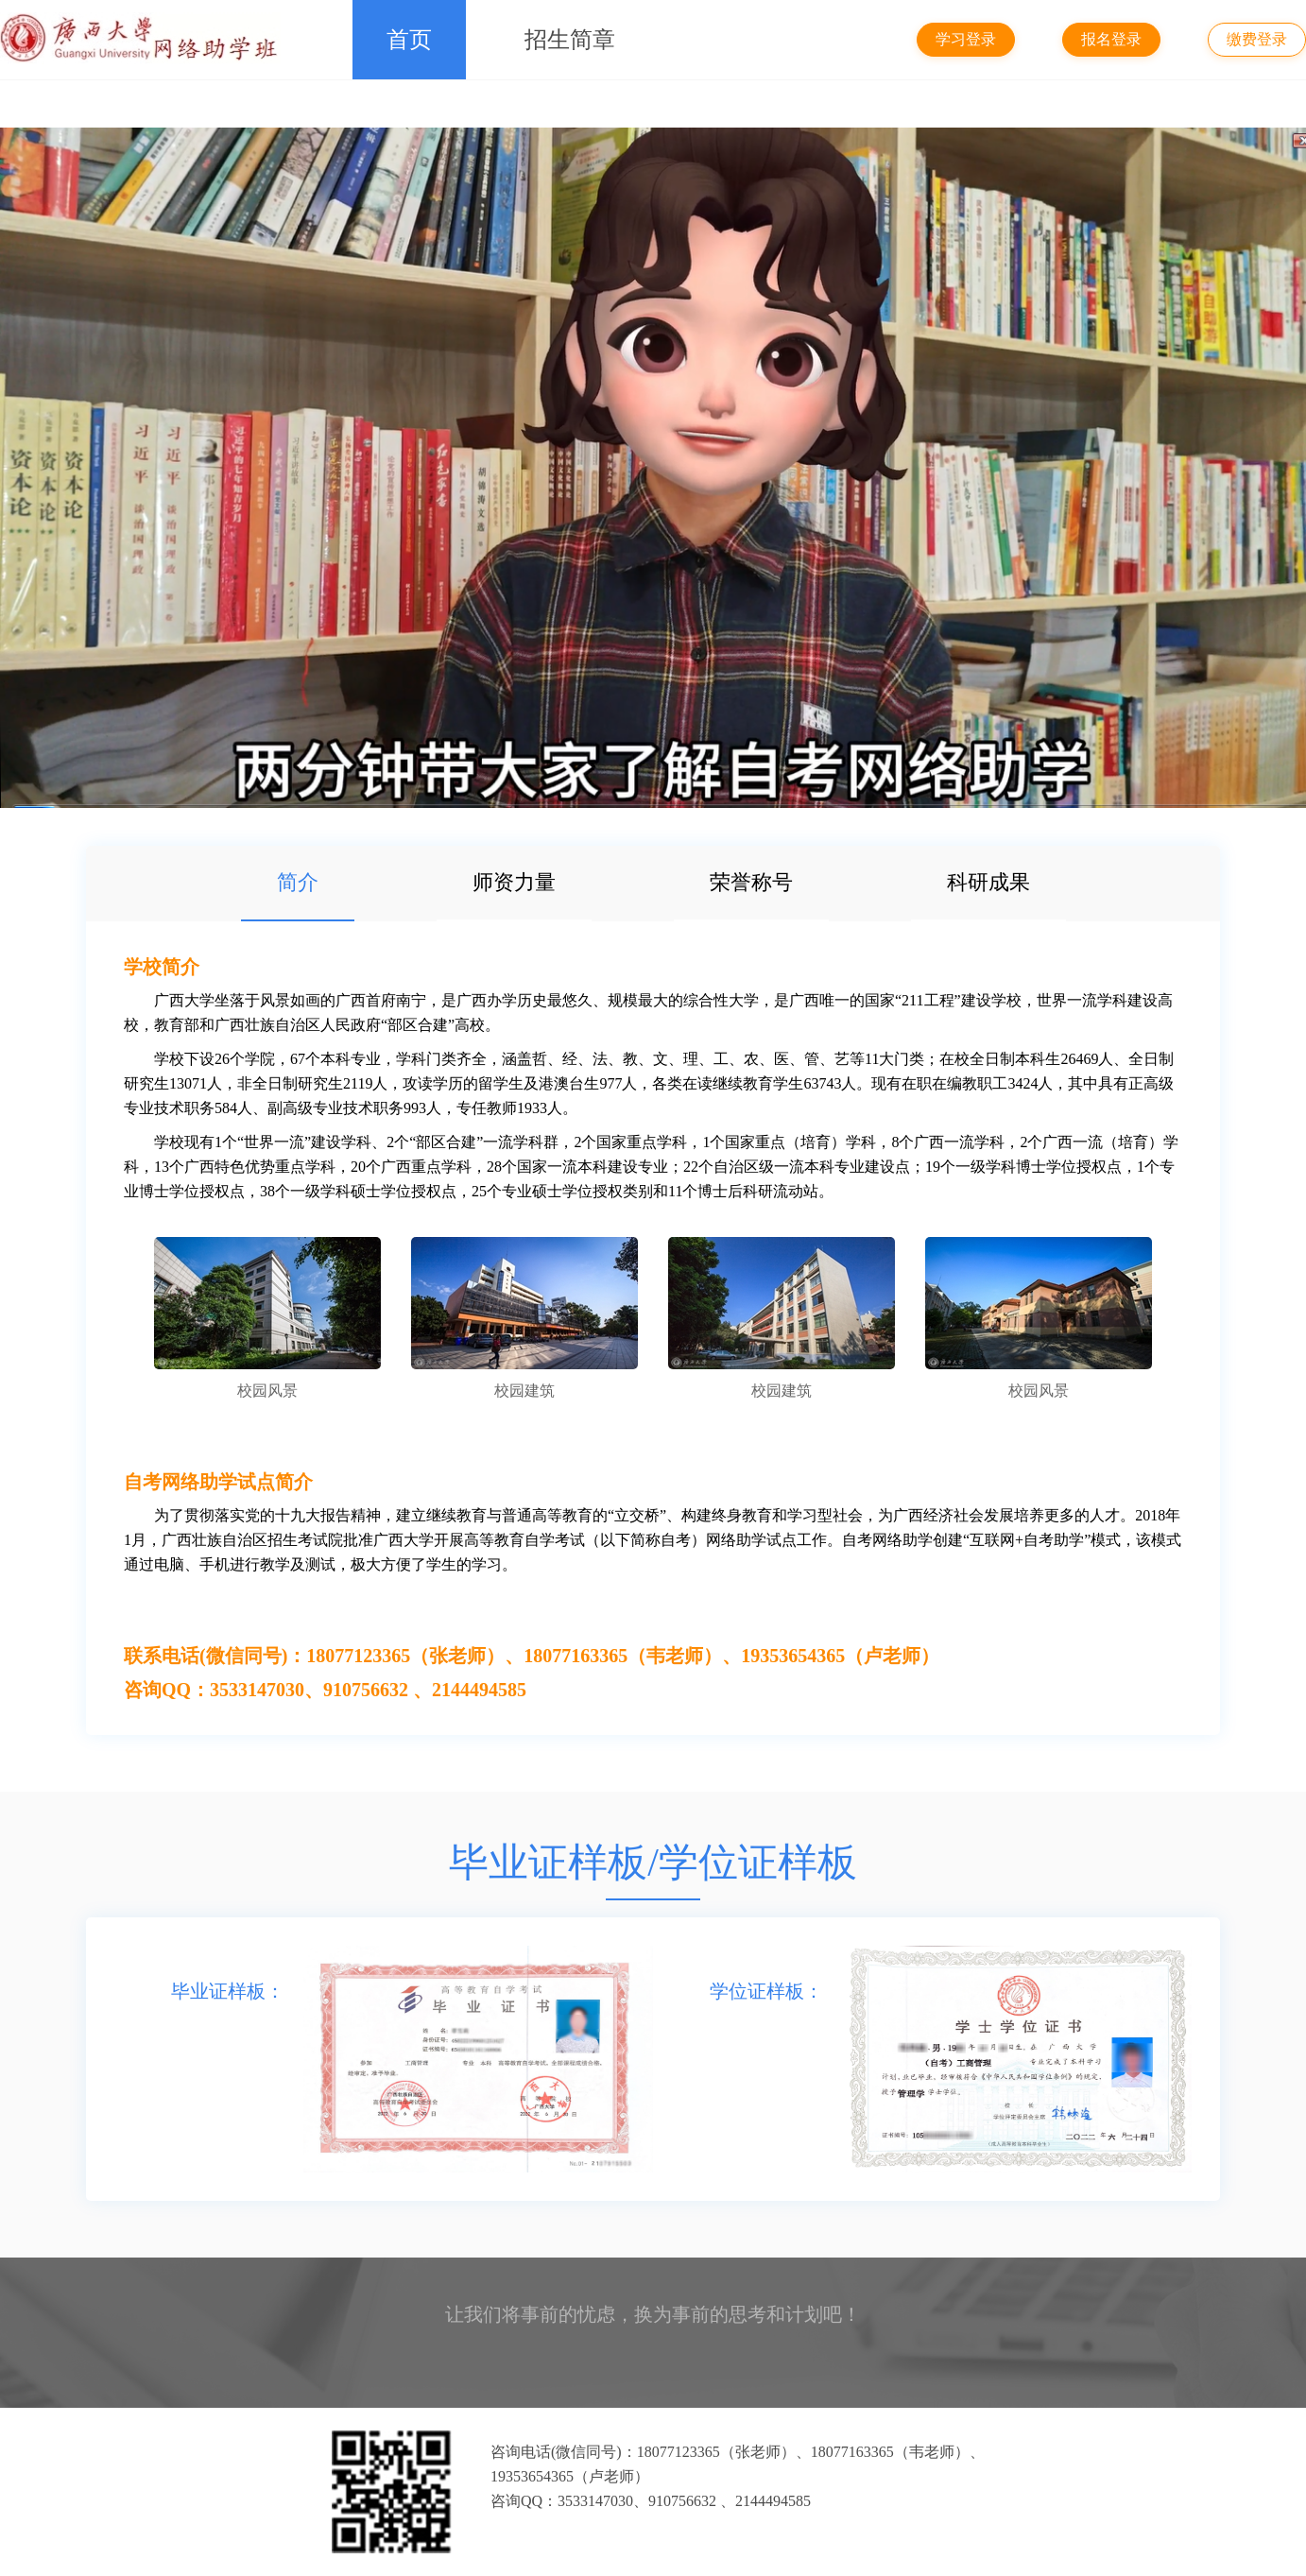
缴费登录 (1257, 39)
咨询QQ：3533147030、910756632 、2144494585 (325, 1689)
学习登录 (966, 39)
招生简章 (569, 39)
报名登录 (1111, 39)
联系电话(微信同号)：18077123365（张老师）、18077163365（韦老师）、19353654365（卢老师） (531, 1655)
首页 (409, 39)
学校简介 (161, 966)
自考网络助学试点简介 (218, 1481)
